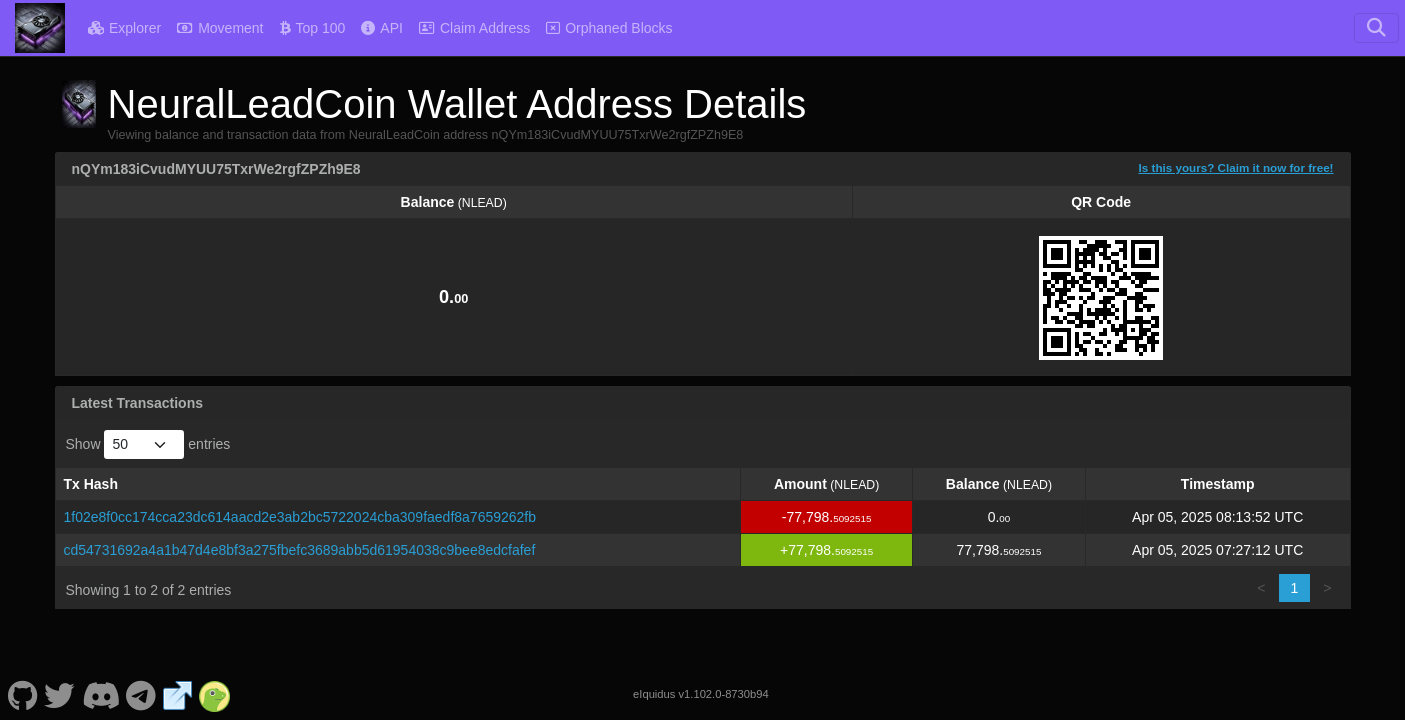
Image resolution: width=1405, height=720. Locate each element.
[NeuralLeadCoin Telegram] (141, 694)
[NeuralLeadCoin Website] (178, 694)
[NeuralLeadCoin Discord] (100, 694)
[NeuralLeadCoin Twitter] (60, 694)
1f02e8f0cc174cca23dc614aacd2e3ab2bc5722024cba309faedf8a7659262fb (300, 517)
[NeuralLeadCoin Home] (40, 28)
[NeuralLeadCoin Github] (22, 694)
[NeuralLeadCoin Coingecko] (215, 694)
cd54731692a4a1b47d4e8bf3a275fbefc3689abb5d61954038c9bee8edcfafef (300, 550)
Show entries (148, 444)
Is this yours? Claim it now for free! (1236, 167)
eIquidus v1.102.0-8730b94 (701, 694)
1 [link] (1295, 588)
